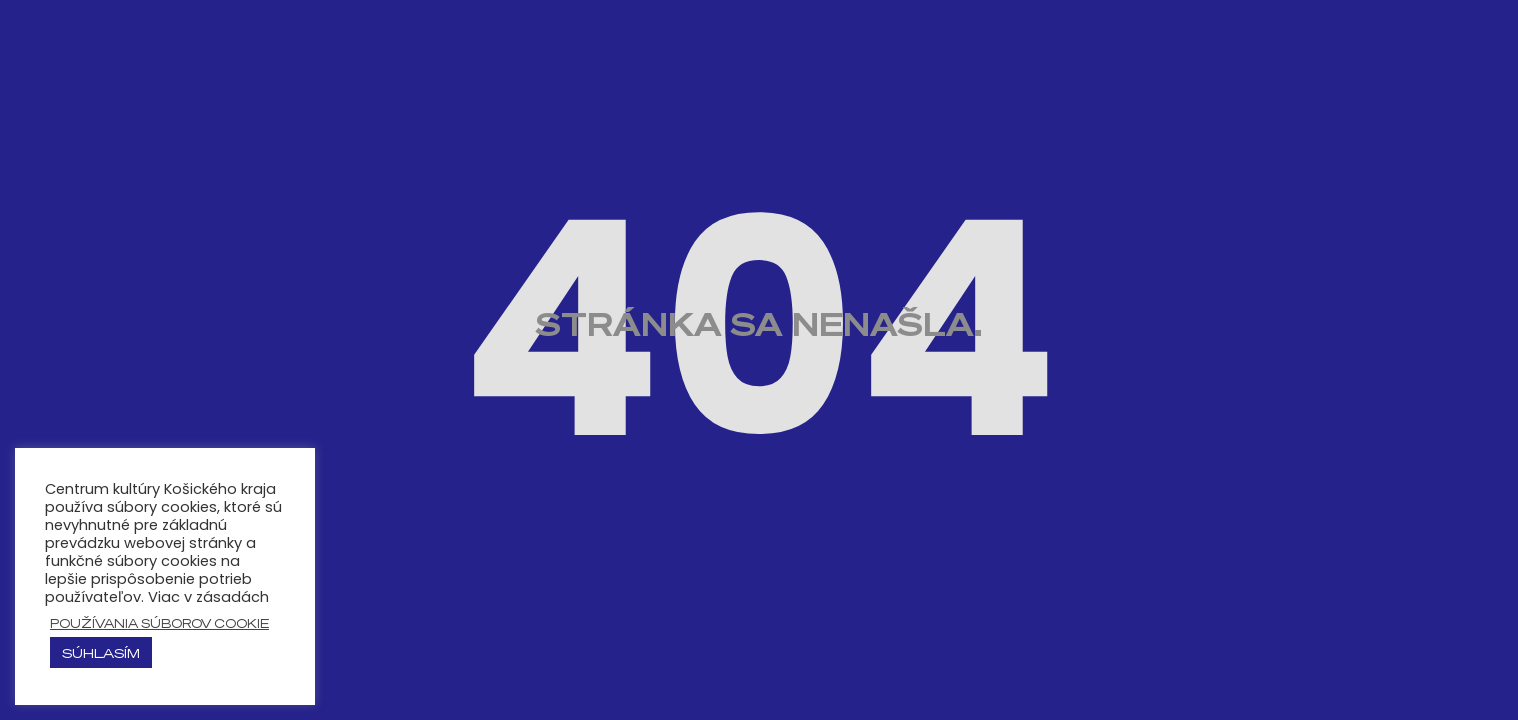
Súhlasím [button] (101, 652)
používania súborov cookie (159, 623)
